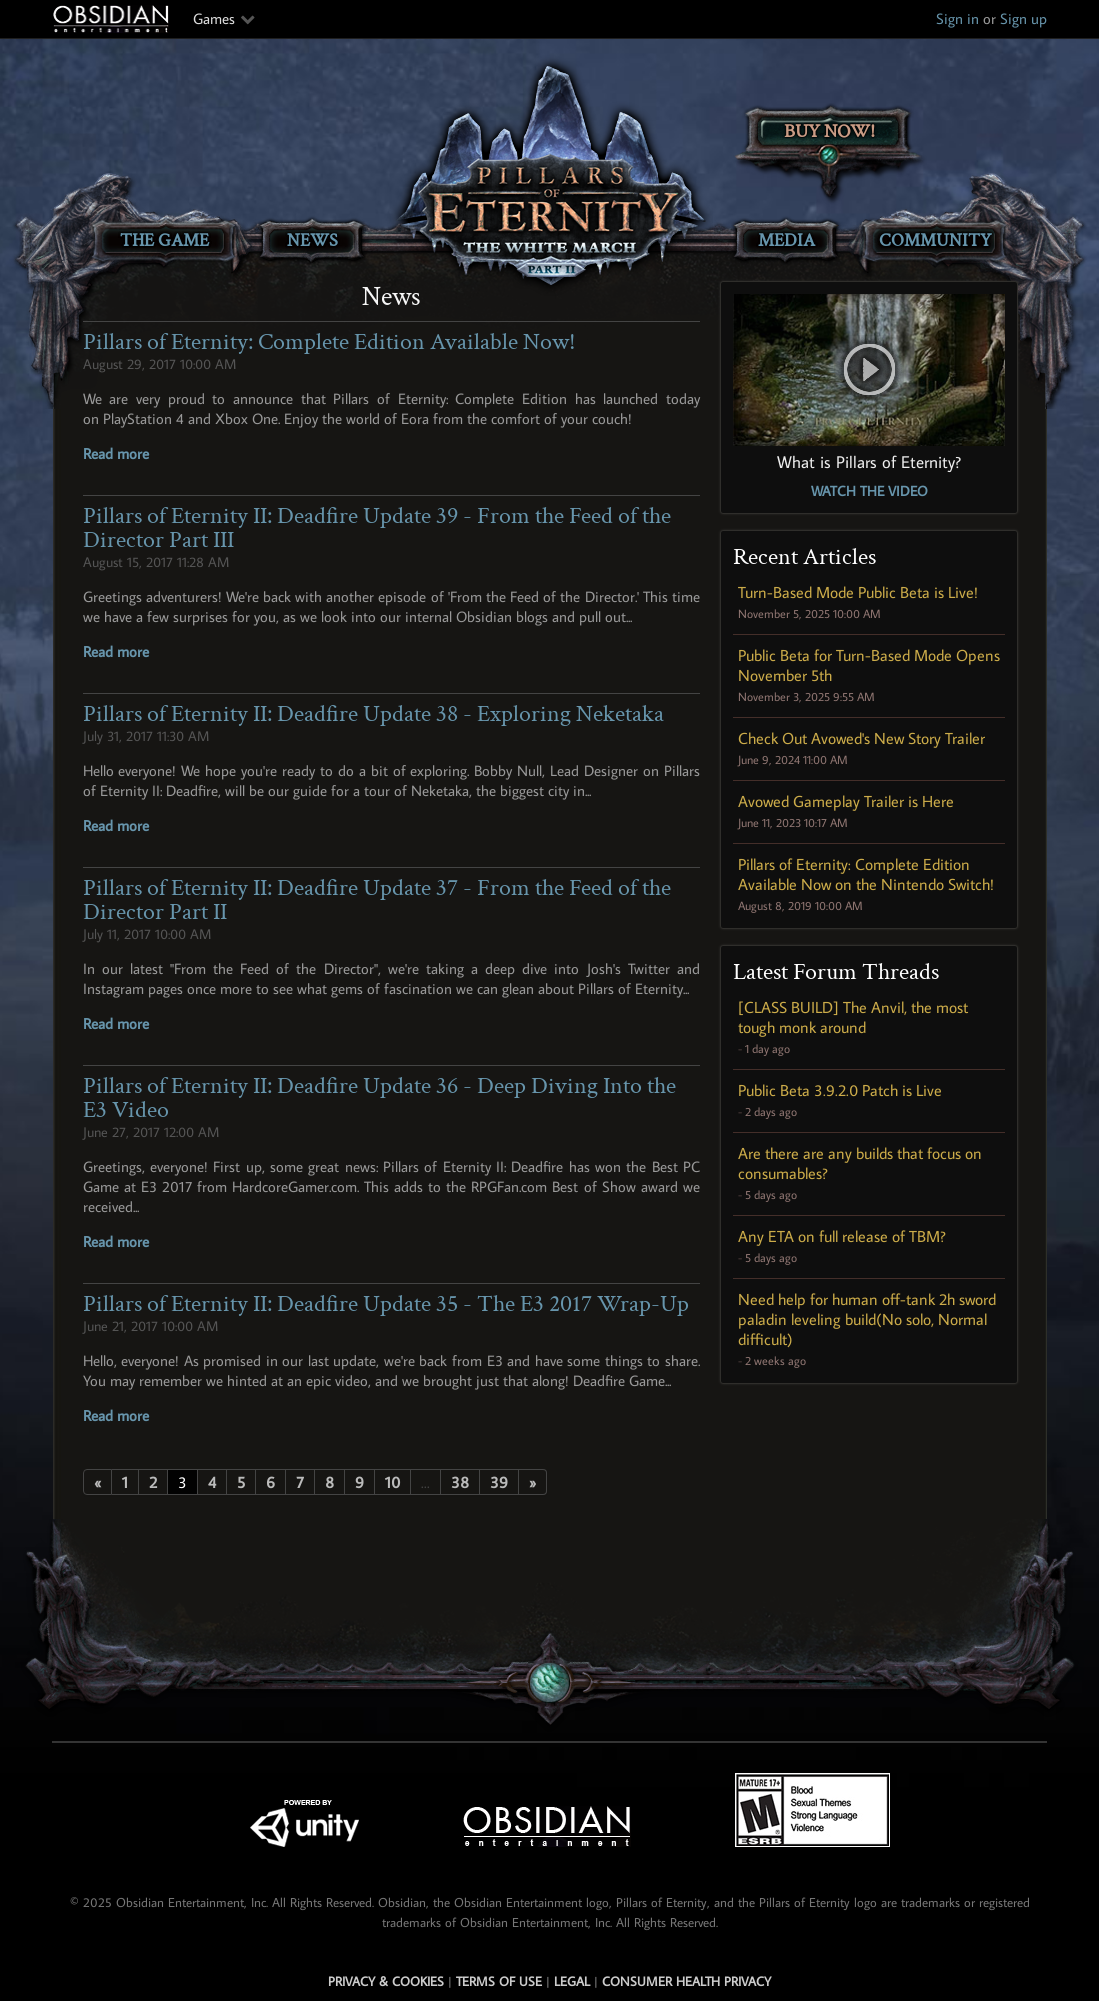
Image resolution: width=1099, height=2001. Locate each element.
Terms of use (499, 1981)
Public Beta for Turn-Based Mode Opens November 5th (869, 665)
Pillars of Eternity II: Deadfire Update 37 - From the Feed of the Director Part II (377, 899)
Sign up (1023, 18)
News (312, 240)
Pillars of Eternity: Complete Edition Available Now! (329, 341)
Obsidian (113, 19)
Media (786, 240)
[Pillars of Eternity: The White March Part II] (549, 175)
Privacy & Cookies (386, 1981)
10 (392, 1482)
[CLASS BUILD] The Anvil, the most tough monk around (853, 1017)
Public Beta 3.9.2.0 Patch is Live (840, 1090)
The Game (164, 240)
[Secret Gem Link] (550, 1683)
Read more (116, 453)
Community (935, 240)
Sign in (957, 18)
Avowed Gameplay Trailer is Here (846, 801)
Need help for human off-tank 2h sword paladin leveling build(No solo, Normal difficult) (867, 1319)
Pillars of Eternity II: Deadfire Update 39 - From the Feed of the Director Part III (377, 527)
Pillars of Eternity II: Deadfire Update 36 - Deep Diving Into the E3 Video (379, 1097)
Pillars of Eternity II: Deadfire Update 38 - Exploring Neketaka (373, 713)
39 (499, 1482)
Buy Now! (829, 131)
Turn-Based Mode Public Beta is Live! (858, 592)
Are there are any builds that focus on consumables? (860, 1163)
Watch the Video (869, 491)
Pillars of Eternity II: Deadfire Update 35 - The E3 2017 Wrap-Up (386, 1303)
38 (460, 1482)
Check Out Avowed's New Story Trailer (861, 738)
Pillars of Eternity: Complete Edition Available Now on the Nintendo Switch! (866, 874)
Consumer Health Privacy (686, 1981)
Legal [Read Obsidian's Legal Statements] (572, 1981)
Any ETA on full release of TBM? (842, 1236)
